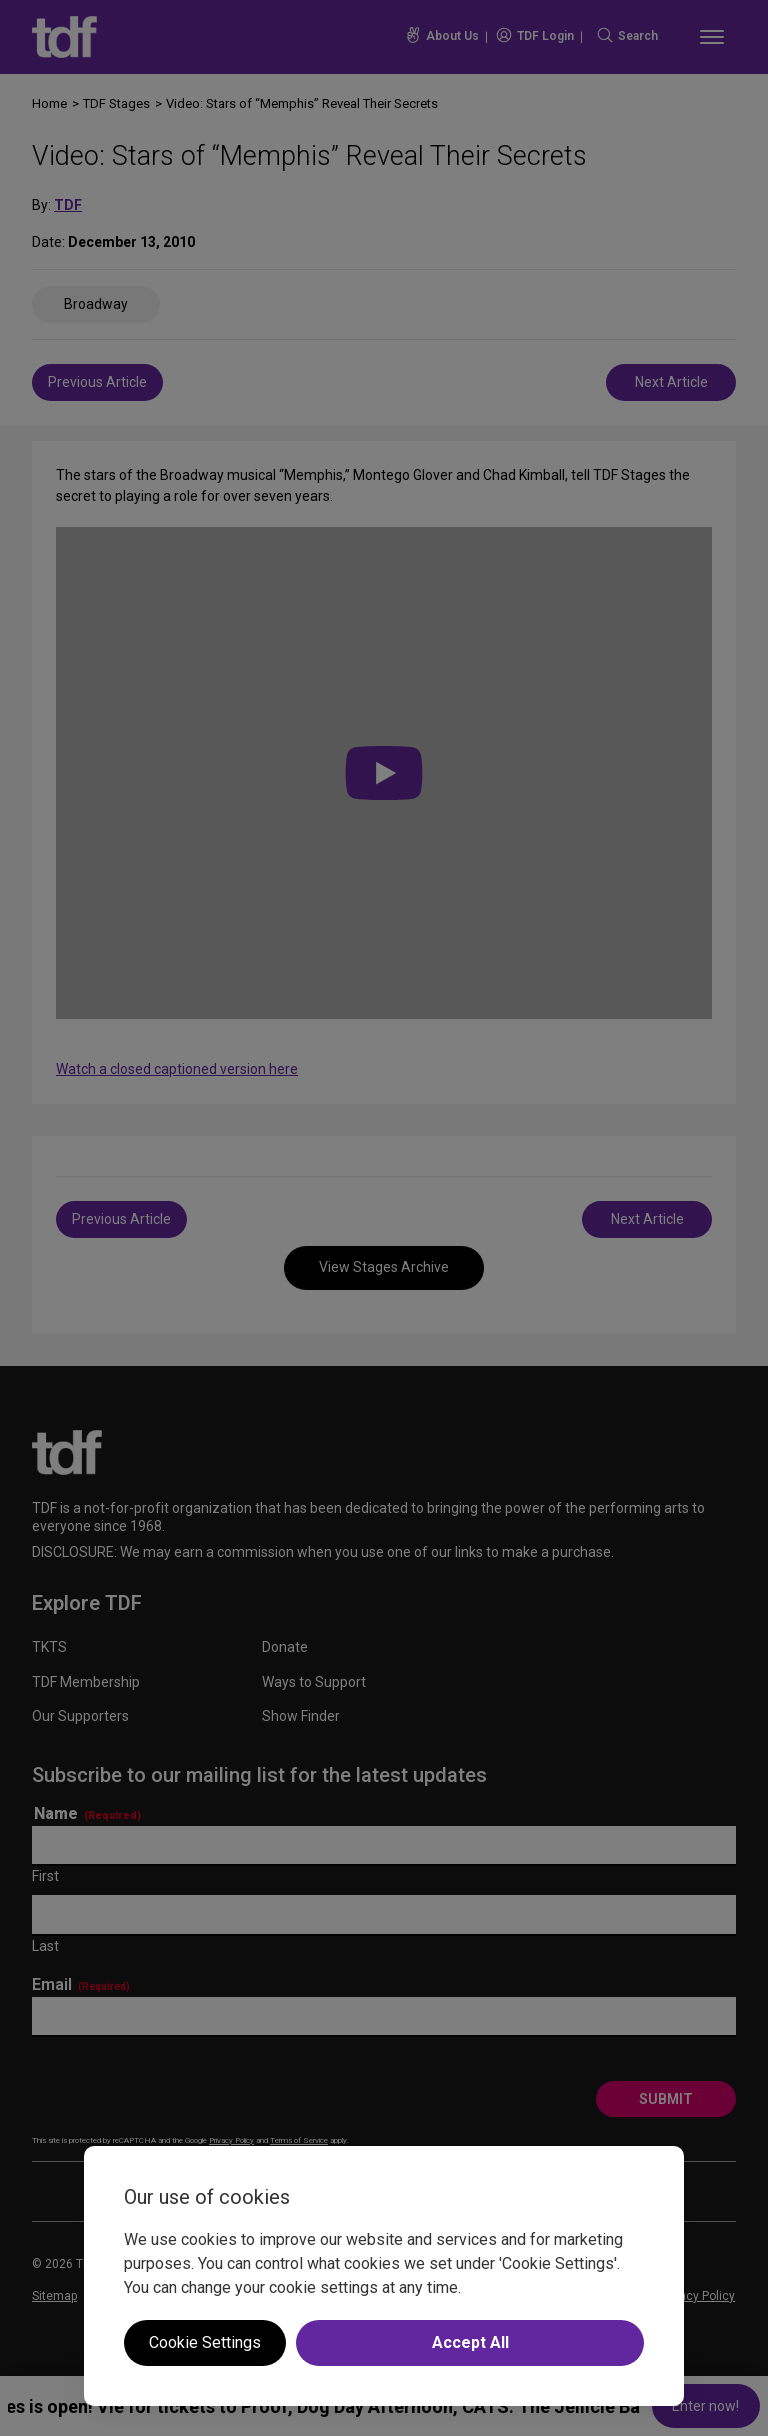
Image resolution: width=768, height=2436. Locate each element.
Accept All (470, 2342)
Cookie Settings (205, 2342)
